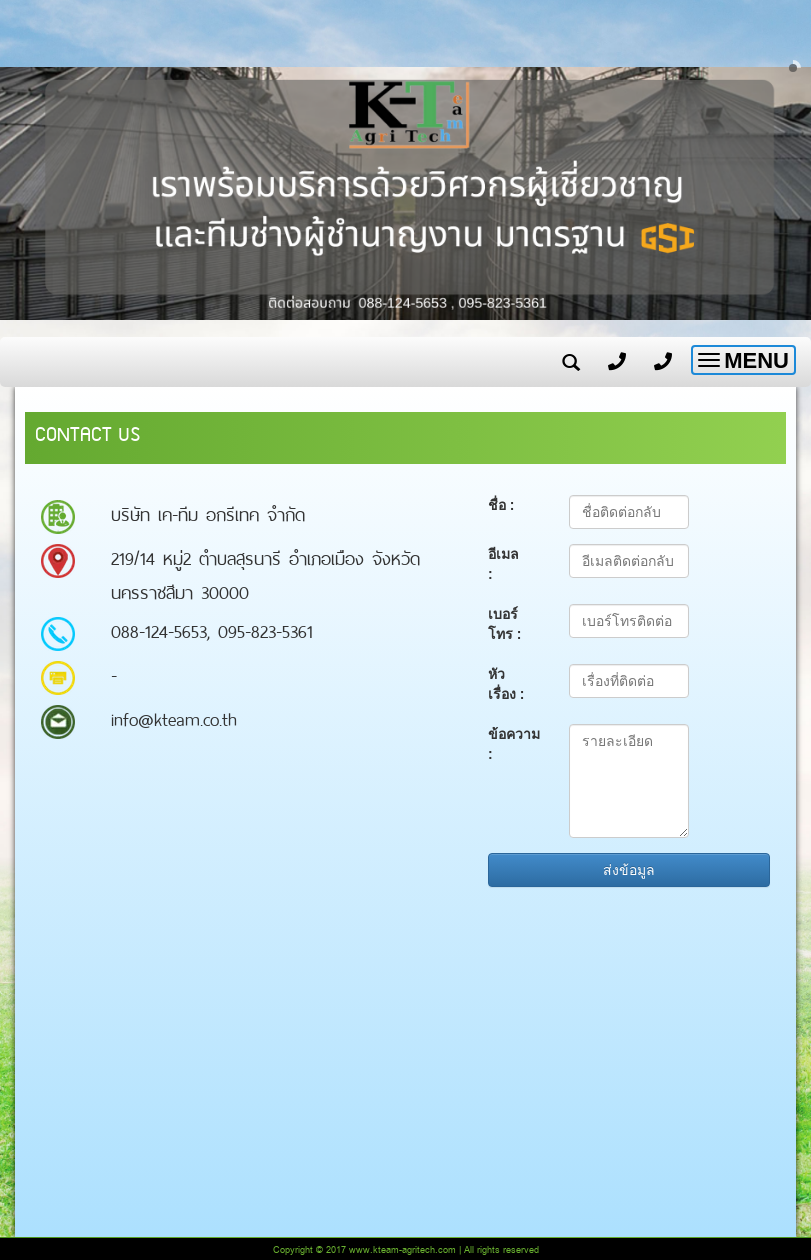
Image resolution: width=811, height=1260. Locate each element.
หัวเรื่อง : (506, 684)
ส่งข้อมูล (629, 870)
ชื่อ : (501, 505)
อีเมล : (503, 564)
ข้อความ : (514, 744)
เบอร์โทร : (505, 624)
